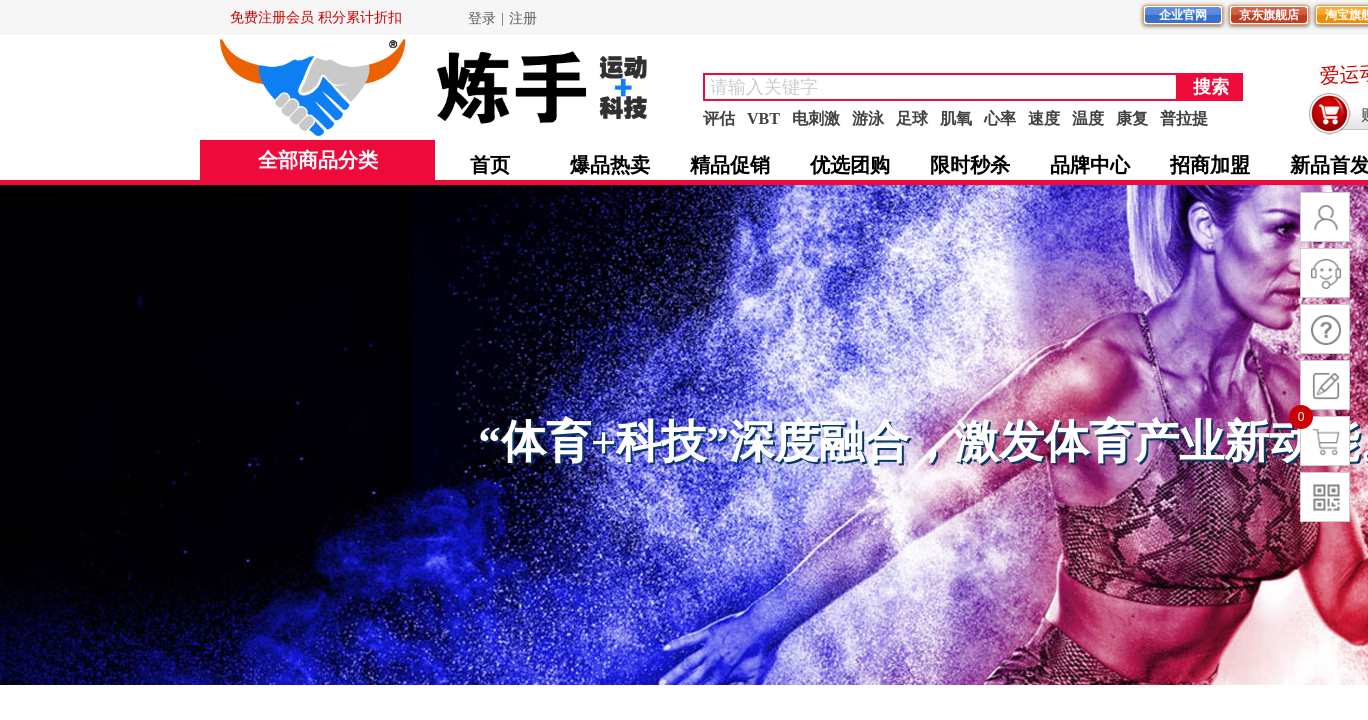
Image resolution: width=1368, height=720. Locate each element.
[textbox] (940, 87)
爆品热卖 (610, 165)
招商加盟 (1210, 165)
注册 (523, 18)
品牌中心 (1090, 165)
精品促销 (730, 165)
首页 (490, 165)
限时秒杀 (970, 165)
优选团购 (850, 165)
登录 (482, 18)
